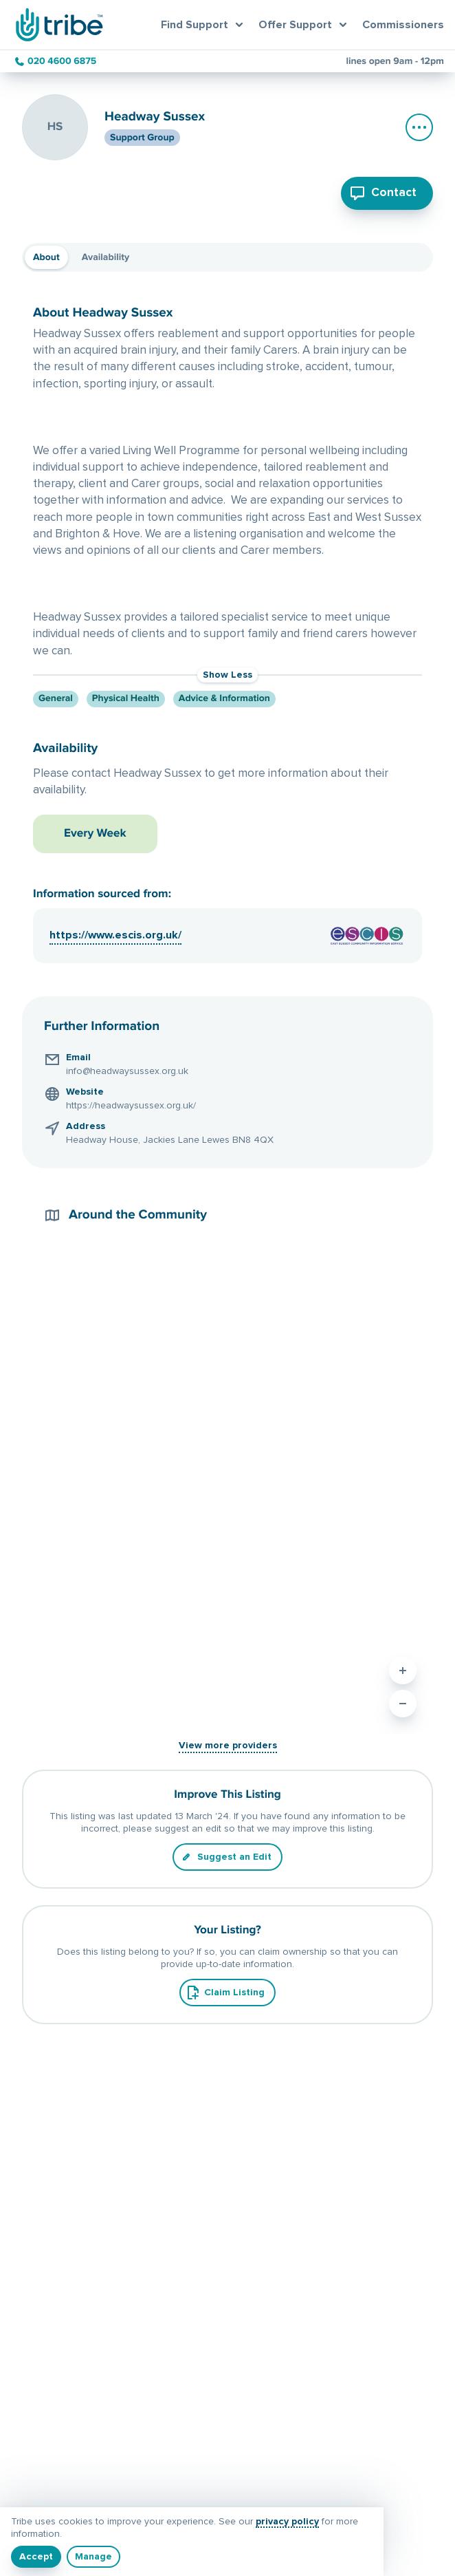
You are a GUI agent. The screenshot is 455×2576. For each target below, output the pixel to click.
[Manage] (93, 2557)
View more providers (228, 1745)
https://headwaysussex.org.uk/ (131, 1105)
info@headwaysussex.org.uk (127, 1071)
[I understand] (36, 2557)
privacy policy (287, 2521)
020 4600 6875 (61, 61)
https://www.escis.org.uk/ (115, 935)
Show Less (227, 675)
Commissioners (403, 24)
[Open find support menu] (204, 25)
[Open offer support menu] (304, 25)
